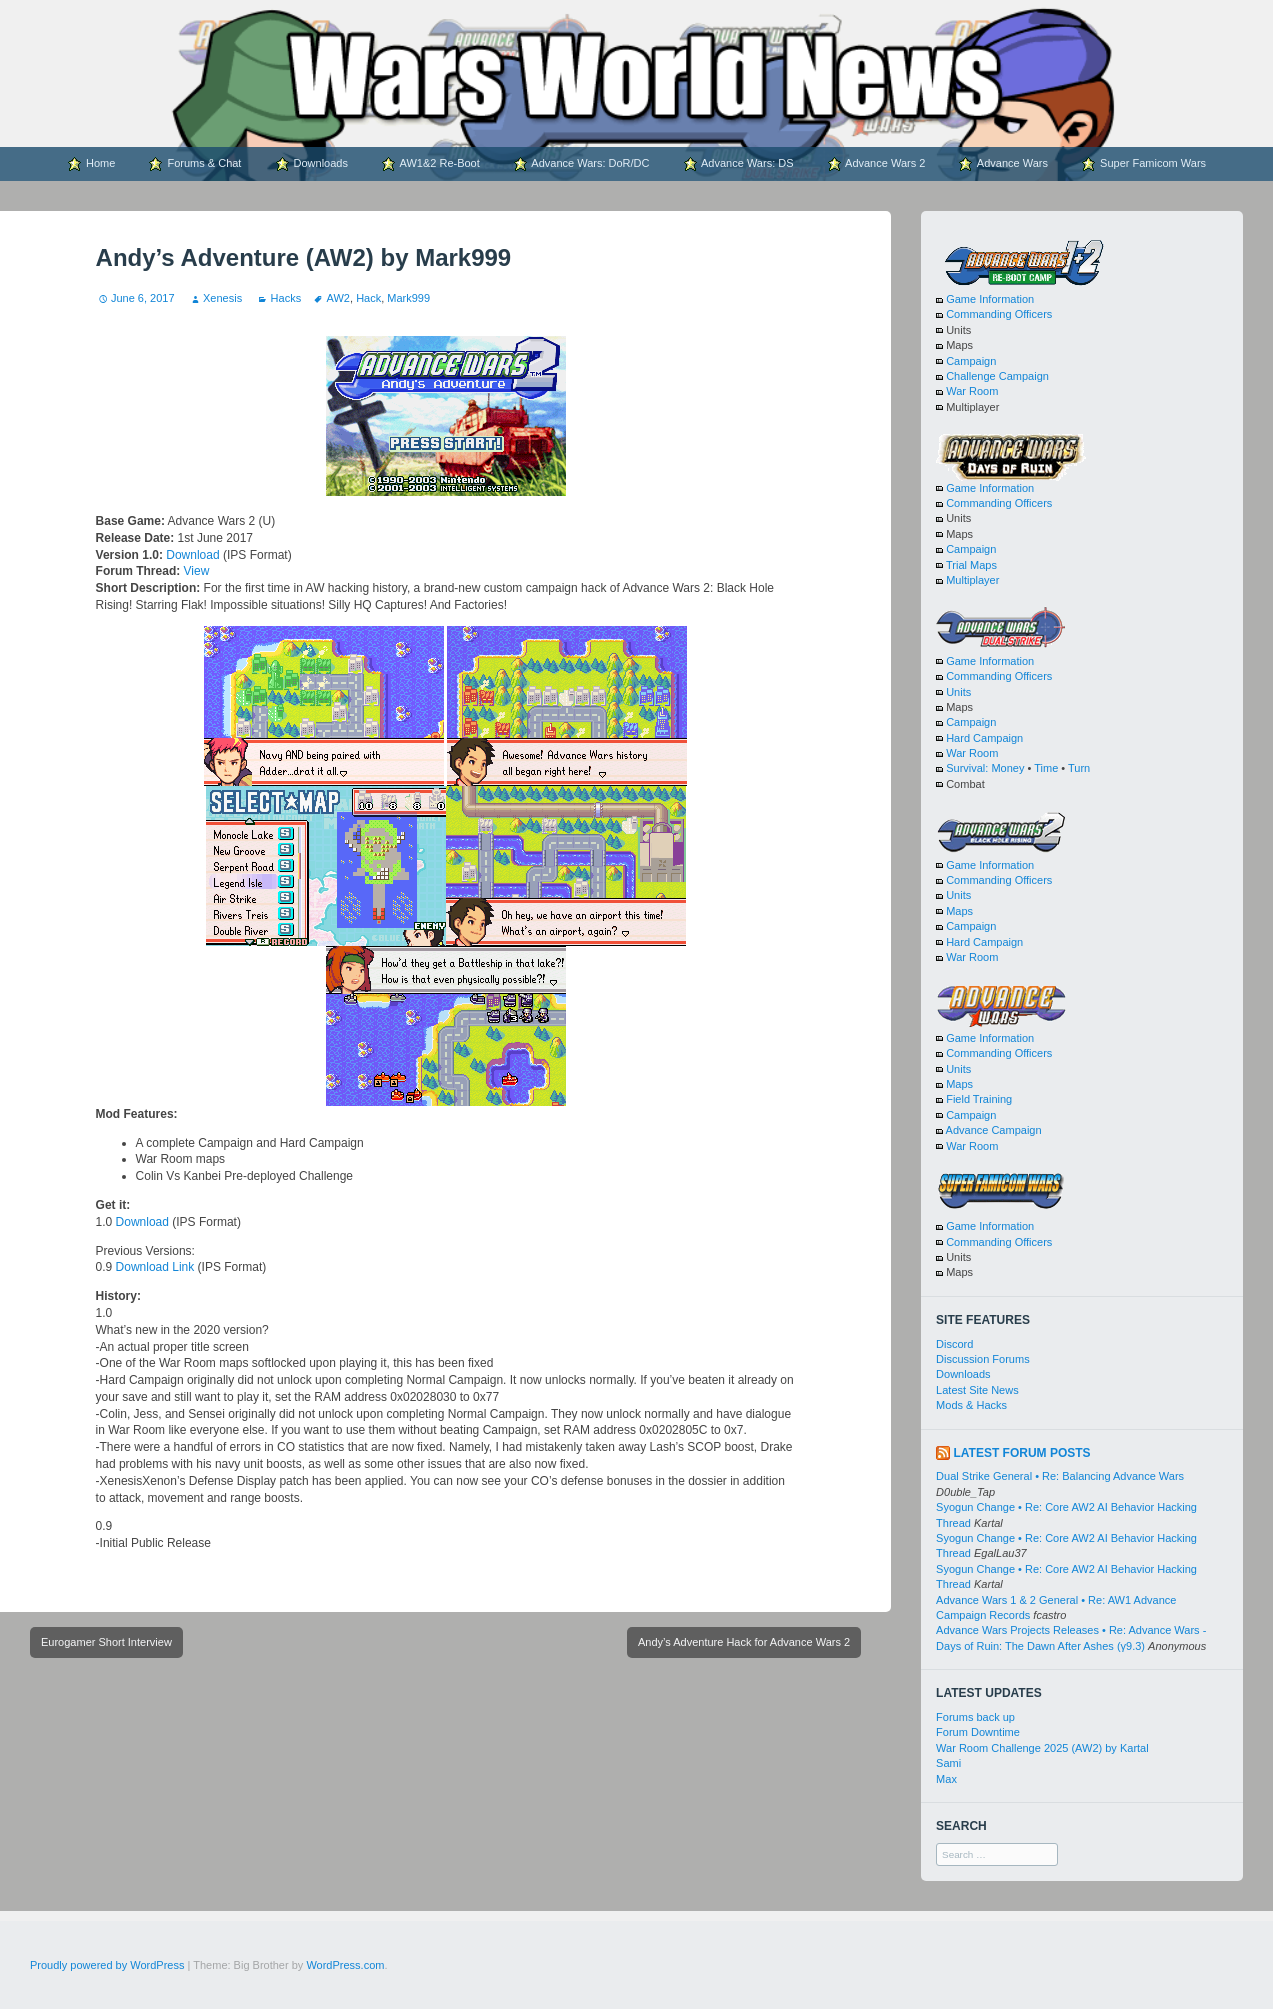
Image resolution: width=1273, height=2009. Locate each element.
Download (192, 555)
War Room (972, 391)
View (197, 571)
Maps (959, 911)
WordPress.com (345, 1965)
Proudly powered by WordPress (107, 1965)
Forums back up (975, 1717)
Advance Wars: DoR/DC (581, 164)
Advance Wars (1003, 164)
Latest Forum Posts (1021, 1453)
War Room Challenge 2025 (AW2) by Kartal (1042, 1748)
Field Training (979, 1099)
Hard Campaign (984, 738)
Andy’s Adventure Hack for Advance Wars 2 (744, 1642)
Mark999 (408, 298)
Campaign (971, 361)
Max (946, 1779)
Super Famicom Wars (1143, 164)
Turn (1079, 768)
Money (1007, 768)
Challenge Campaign (997, 376)
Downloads (311, 164)
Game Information (990, 299)
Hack (368, 298)
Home (91, 164)
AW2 (338, 298)
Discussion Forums (983, 1359)
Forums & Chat (194, 164)
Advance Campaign (994, 1130)
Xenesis (222, 298)
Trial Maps (971, 565)
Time (1046, 768)
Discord (954, 1344)
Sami (948, 1763)
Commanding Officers (999, 314)
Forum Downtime (978, 1732)
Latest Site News (977, 1390)
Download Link (155, 1267)
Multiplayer (972, 580)
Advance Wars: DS (738, 164)
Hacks (286, 298)
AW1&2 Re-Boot (430, 164)
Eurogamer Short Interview (106, 1642)
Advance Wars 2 (876, 164)
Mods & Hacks (971, 1405)
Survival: (967, 768)
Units (958, 692)
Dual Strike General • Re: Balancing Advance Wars (1060, 1476)
